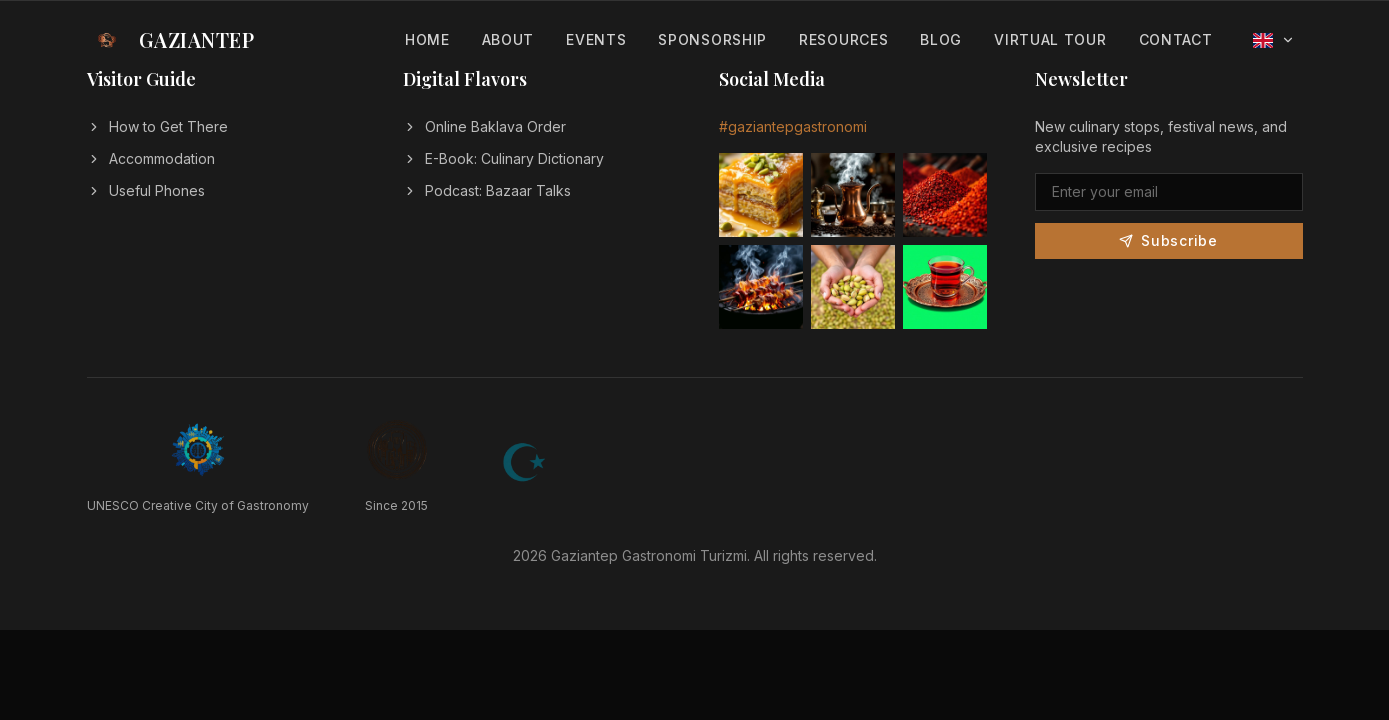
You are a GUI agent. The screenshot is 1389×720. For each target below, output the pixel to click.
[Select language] (1274, 40)
